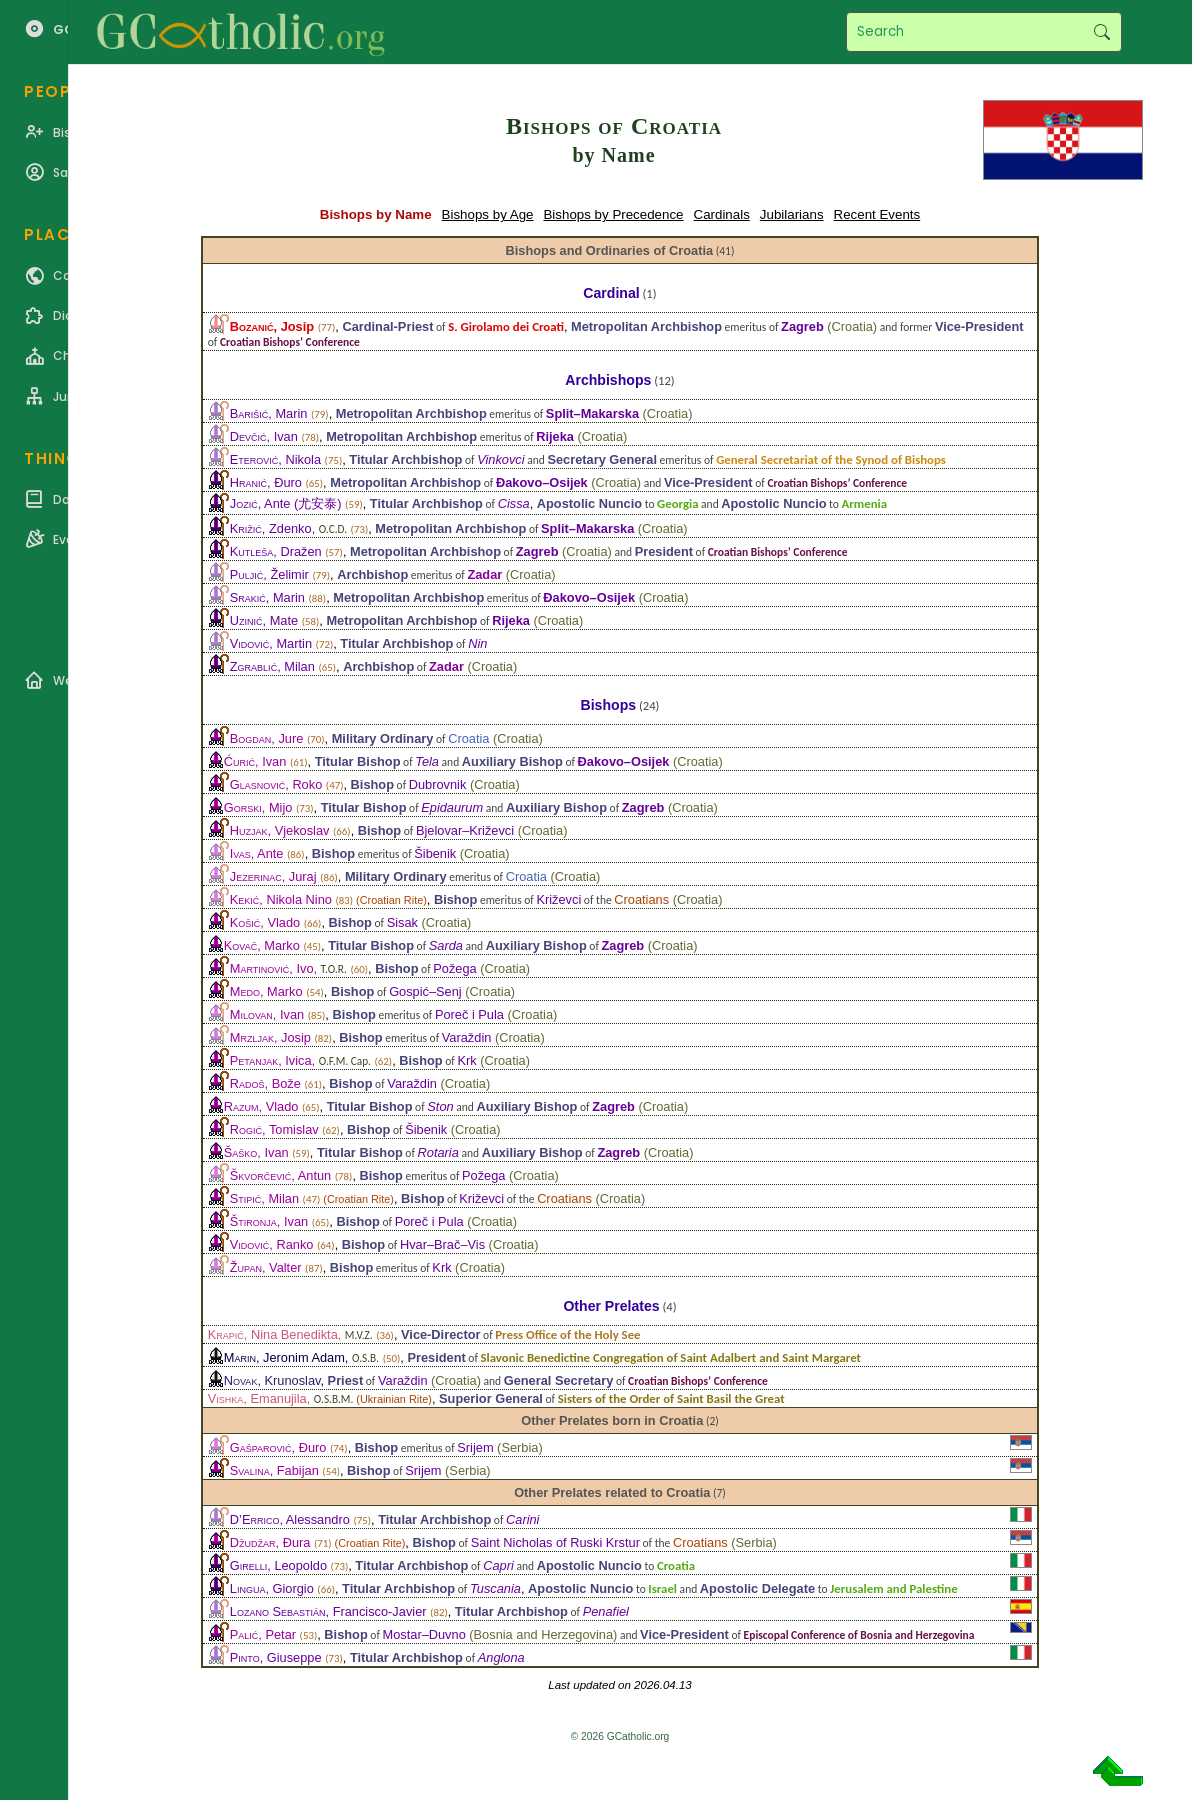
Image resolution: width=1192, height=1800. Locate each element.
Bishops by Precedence (613, 214)
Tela (427, 761)
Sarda (446, 945)
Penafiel (606, 1611)
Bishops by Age (488, 214)
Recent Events (877, 214)
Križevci (558, 899)
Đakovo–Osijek (542, 482)
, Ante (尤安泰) (286, 503)
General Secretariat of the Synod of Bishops (831, 459)
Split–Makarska (592, 413)
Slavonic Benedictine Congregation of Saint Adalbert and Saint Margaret (671, 1357)
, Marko (262, 945)
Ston (440, 1106)
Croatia (852, 326)
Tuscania (495, 1588)
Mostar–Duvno (424, 1634)
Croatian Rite (391, 900)
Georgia (677, 503)
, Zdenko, (288, 528)
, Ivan (264, 436)
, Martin (271, 643)
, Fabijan (274, 1470)
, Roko (276, 784)
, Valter (266, 1267)
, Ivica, (300, 1060)
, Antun (280, 1175)
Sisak (402, 922)
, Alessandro (290, 1519)
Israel (662, 1588)
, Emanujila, (281, 1398)
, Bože (265, 1083)
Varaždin (467, 1037)
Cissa (514, 503)
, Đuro (266, 482)
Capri (498, 1565)
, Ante (257, 853)
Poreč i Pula (469, 1014)
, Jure (267, 738)
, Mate (264, 620)
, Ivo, (288, 968)
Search (1101, 32)
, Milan (272, 666)
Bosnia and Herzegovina (543, 1634)
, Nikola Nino (281, 899)
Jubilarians (792, 214)
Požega (454, 968)
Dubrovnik (438, 784)
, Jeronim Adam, (301, 1357)
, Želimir (269, 574)
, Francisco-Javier (328, 1611)
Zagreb (802, 326)
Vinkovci (500, 459)
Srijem (475, 1447)
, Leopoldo (278, 1565)
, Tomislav (274, 1129)
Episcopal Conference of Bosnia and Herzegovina (859, 1635)
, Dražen (276, 551)
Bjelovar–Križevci (465, 830)
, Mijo (258, 807)
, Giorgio (272, 1588)
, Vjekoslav (280, 830)
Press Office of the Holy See (567, 1334)
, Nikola (275, 459)
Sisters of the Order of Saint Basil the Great (671, 1398)
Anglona (501, 1657)
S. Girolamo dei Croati (506, 326)
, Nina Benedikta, (290, 1334)
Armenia (864, 503)
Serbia (519, 1447)
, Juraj (273, 876)
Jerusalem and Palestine (894, 1588)
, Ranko (272, 1244)
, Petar (263, 1634)
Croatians (641, 899)
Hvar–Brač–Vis (442, 1244)
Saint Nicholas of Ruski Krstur (555, 1542)
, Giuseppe (276, 1657)
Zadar (484, 574)
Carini (522, 1519)
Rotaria (438, 1152)
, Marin (269, 413)
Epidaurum (452, 807)
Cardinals (722, 214)
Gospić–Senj (425, 991)
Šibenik (435, 853)
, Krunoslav (272, 1380)
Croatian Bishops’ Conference (290, 342)
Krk (466, 1060)
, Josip (272, 326)
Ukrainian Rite (394, 1399)
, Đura (270, 1542)
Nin (477, 643)
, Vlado (265, 922)
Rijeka (555, 436)
